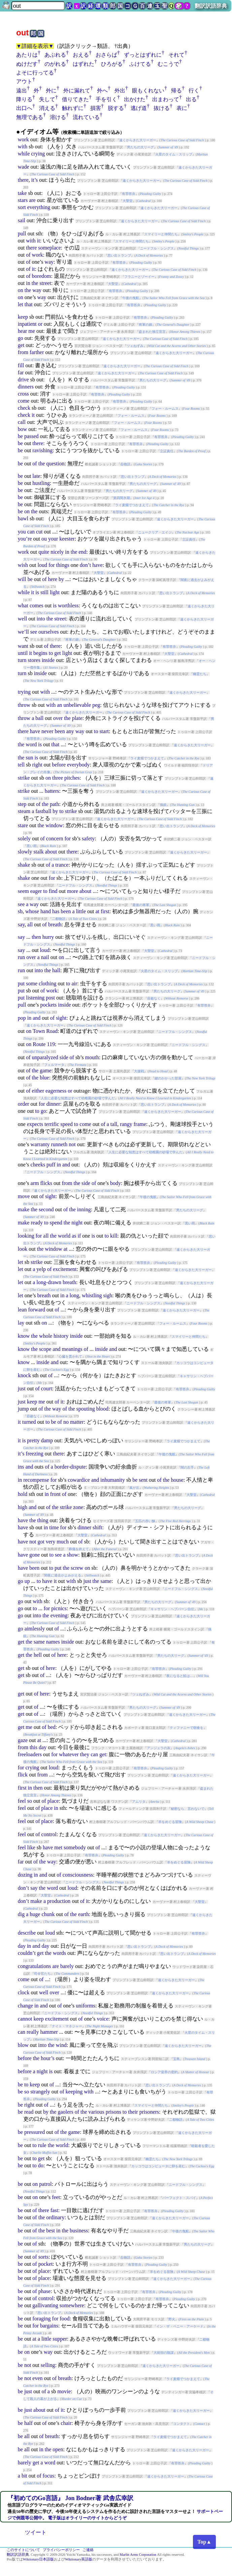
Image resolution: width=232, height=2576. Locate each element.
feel (22, 1801)
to (51, 653)
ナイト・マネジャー (67, 2026)
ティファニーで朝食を (186, 1728)
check (24, 408)
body (115, 1183)
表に (181, 108)
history (61, 1336)
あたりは (27, 55)
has (55, 911)
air (74, 983)
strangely (40, 2091)
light (55, 592)
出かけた (134, 99)
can (31, 531)
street (45, 283)
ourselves (48, 632)
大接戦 (139, 1071)
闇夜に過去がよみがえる (62, 1575)
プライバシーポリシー (61, 2550)
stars (23, 200)
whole (45, 1336)
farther (37, 352)
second (46, 1209)
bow (22, 429)
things (62, 565)
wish (23, 565)
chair (66, 2423)
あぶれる (55, 55)
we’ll (23, 632)
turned (29, 1422)
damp (47, 1440)
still (44, 592)
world (64, 1236)
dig (21, 1914)
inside (48, 660)
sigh (107, 1295)
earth (83, 1914)
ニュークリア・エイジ (155, 532)
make (24, 1209)
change (25, 2005)
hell (38, 1655)
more (72, 891)
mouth (92, 1057)
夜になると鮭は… (179, 1676)
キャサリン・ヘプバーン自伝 (172, 1609)
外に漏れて (76, 90)
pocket (45, 2264)
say (21, 924)
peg (96, 705)
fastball (43, 811)
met (58, 1847)
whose (32, 911)
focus (49, 2476)
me (31, 331)
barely (67, 1966)
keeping (74, 2091)
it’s (34, 180)
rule (42, 2145)
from (23, 352)
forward (36, 1309)
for (51, 565)
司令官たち (42, 1973)
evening (59, 1615)
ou (44, 539)
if (79, 1236)
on (20, 290)
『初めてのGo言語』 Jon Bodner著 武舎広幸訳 (70, 2498)
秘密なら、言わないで (187, 1809)
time (54, 1527)
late (36, 476)
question (55, 463)
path (54, 804)
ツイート (35, 2532)
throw (24, 705)
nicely (57, 552)
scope (45, 1349)
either (38, 1091)
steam (24, 811)
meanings (72, 1349)
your (53, 539)
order (23, 1104)
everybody (78, 765)
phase (44, 2291)
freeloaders (30, 1754)
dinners (26, 386)
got (40, 1541)
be (20, 436)
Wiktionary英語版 (78, 2559)
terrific (51, 1124)
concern (54, 838)
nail (45, 957)
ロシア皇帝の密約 (164, 2072)
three (57, 778)
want (23, 646)
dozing (25, 1875)
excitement (64, 1269)
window (54, 825)
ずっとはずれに (143, 55)
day (42, 1747)
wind (61, 2045)
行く (194, 90)
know (24, 1336)
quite (43, 552)
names (53, 1642)
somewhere (72, 2305)
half (28, 2423)
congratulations (34, 1966)
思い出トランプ (119, 255)
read (29, 2112)
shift (97, 1527)
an (59, 705)
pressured (34, 2132)
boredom (41, 276)
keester (66, 539)
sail (21, 220)
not (72, 1144)
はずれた (83, 64)
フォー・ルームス (165, 408)
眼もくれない (148, 90)
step (22, 804)
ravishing (42, 450)
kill (113, 1236)
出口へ (24, 108)
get (21, 345)
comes (36, 605)
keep (23, 317)
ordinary (55, 2217)
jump (23, 1409)
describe (27, 1933)
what (23, 605)
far (21, 372)
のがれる (55, 64)
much (63, 1541)
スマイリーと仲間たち (161, 234)
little (81, 911)
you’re (25, 539)
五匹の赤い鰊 (145, 1521)
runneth (59, 1144)
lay (21, 1323)
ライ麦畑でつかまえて (132, 505)
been (60, 731)
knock (24, 1375)
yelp (41, 1269)
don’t (85, 565)
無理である (29, 117)
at (97, 911)
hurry (48, 937)
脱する (116, 108)
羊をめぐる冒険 (170, 1822)
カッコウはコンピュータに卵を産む (158, 2166)
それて (176, 55)
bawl (23, 518)
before (59, 765)
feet (56, 2197)
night (76, 1222)
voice (102, 2019)
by (61, 579)
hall (56, 970)
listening (35, 998)
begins (40, 653)
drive (23, 379)
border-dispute (70, 1467)
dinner (53, 1104)
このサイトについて (23, 2550)
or (40, 324)
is (37, 592)
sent (143, 1480)
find (53, 891)
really (33, 2032)
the (35, 283)
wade (23, 167)
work (23, 139)
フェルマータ (54, 1065)
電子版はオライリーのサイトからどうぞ (87, 2517)
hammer (49, 2032)
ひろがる (112, 64)
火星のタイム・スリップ (173, 154)
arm (35, 1183)
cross (23, 394)
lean (22, 1309)
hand (45, 911)
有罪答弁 (128, 194)
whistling (92, 1295)
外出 (119, 90)
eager (36, 891)
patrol (45, 2184)
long (74, 1295)
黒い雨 (32, 846)
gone (34, 1555)
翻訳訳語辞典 (211, 6)
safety (88, 838)
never (47, 731)
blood (102, 1409)
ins (21, 1467)
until (23, 653)
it (38, 240)
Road (52, 1031)
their (133, 2112)
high (22, 1507)
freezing (34, 1453)
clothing (47, 983)
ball (39, 718)
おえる (81, 55)
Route (39, 1044)
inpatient (27, 324)
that (29, 304)
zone (78, 1507)
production (58, 1901)
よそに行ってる (35, 73)
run (21, 957)
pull (22, 233)
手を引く (106, 99)
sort (22, 207)
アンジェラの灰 (158, 1748)
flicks (46, 1183)
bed (52, 1727)
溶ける (58, 117)
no (66, 1422)
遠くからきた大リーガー (137, 140)
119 (51, 1044)
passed (31, 436)
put (21, 983)
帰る (176, 90)
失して (47, 99)
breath (55, 924)
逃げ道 (139, 108)
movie (64, 2391)
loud (42, 565)
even (37, 2378)
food (64, 2318)
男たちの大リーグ (140, 147)
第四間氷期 (121, 498)
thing (42, 1520)
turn (22, 660)
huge (35, 1914)
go (20, 338)
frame (140, 1124)
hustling (41, 483)
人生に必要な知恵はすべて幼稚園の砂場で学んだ (78, 1098)
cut (39, 531)
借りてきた (75, 99)
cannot (25, 2019)
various (96, 2112)
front (55, 1494)
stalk (38, 852)
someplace (49, 248)
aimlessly (35, 1628)
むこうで (168, 64)
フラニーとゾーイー (139, 277)
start (104, 731)
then (36, 937)
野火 (171, 2319)
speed (66, 1124)
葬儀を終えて (79, 1549)
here (53, 579)
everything (38, 207)
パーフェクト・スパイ (179, 2198)
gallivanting (45, 2305)
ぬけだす (27, 64)
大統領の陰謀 (164, 2352)
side (64, 1057)
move (24, 1196)
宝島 (176, 2059)
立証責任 (166, 451)
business (79, 2230)
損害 (95, 108)
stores (34, 660)
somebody (75, 1847)
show (72, 1555)
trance (61, 865)
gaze (23, 1740)
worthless (68, 605)
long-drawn (48, 1282)
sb (20, 911)
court (46, 1388)
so (29, 1801)
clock (24, 1992)
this (33, 1747)
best (50, 2230)
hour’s (48, 2058)
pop (22, 1018)
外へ (102, 90)
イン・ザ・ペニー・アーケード (179, 2326)
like (31, 1847)
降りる (24, 99)
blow (23, 2045)
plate (77, 718)
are (32, 200)
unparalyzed (45, 1057)
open (58, 2449)
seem (23, 891)
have (97, 565)
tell (21, 765)
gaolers (65, 2112)
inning (84, 1209)
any (70, 731)
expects (35, 1124)
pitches (71, 778)
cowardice (79, 1480)
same (105, 1581)
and (36, 1018)
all (30, 924)
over (58, 718)
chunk (48, 1914)
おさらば (106, 55)
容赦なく (154, 998)
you (22, 531)
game (46, 1070)
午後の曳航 (130, 298)
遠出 (21, 90)
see (33, 632)
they (85, 1754)
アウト (24, 81)
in (28, 283)
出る (191, 99)
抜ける (162, 108)
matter (77, 1422)
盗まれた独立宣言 (152, 332)
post (50, 998)
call (22, 422)
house (177, 1480)
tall (113, 1124)
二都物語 (58, 919)
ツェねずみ (135, 346)
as (74, 1236)
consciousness (78, 1875)
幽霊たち (199, 674)
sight (61, 1018)
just (22, 1388)
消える (47, 108)
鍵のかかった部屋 (168, 1078)
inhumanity (112, 1480)
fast (54, 2210)
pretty (33, 1440)
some (31, 983)
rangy (126, 1124)
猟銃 (163, 805)
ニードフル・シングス (157, 248)
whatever (69, 1754)
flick (23, 1774)
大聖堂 (128, 201)
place (53, 1801)
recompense (36, 1480)
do (40, 2165)
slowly (25, 852)
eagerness (55, 1091)
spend (55, 1222)
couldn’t (27, 1953)
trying (24, 692)
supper (60, 2339)
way (49, 262)
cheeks (38, 1164)
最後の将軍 (140, 905)
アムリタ (138, 1801)
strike (24, 778)
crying (38, 153)
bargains (49, 2325)
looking (26, 1236)
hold (22, 1494)
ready (37, 1222)
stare (23, 825)
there (23, 180)
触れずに (73, 108)
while (24, 153)
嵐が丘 (134, 1487)
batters (52, 791)
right (37, 765)
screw (77, 1568)
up (27, 1581)
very (50, 1541)
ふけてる (140, 64)
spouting (85, 1409)
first (105, 911)
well (22, 618)
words (59, 1953)
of (28, 255)
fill (21, 365)
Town (39, 1031)
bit (24, 2476)
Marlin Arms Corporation (138, 2554)
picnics (58, 1608)
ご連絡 (88, 2550)
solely (24, 838)
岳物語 (125, 464)
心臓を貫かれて (70, 1356)
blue (44, 1077)
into (41, 618)
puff (50, 1164)
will (22, 579)
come (24, 401)
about (51, 852)
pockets (48, 1005)
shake (24, 865)
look (22, 1249)
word (31, 744)
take (22, 193)
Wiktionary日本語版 (38, 2559)
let (20, 304)
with (22, 146)
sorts (43, 2257)
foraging (41, 2318)
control (49, 1834)
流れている (86, 117)
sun (29, 757)
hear (22, 331)
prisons (113, 2112)
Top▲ (204, 2542)
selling (48, 2365)
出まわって (165, 99)
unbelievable (77, 705)
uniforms (85, 2005)
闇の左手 (187, 1467)
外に (51, 90)
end (82, 552)
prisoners (149, 2112)
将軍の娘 (145, 324)
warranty (40, 1144)
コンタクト (181, 2424)
